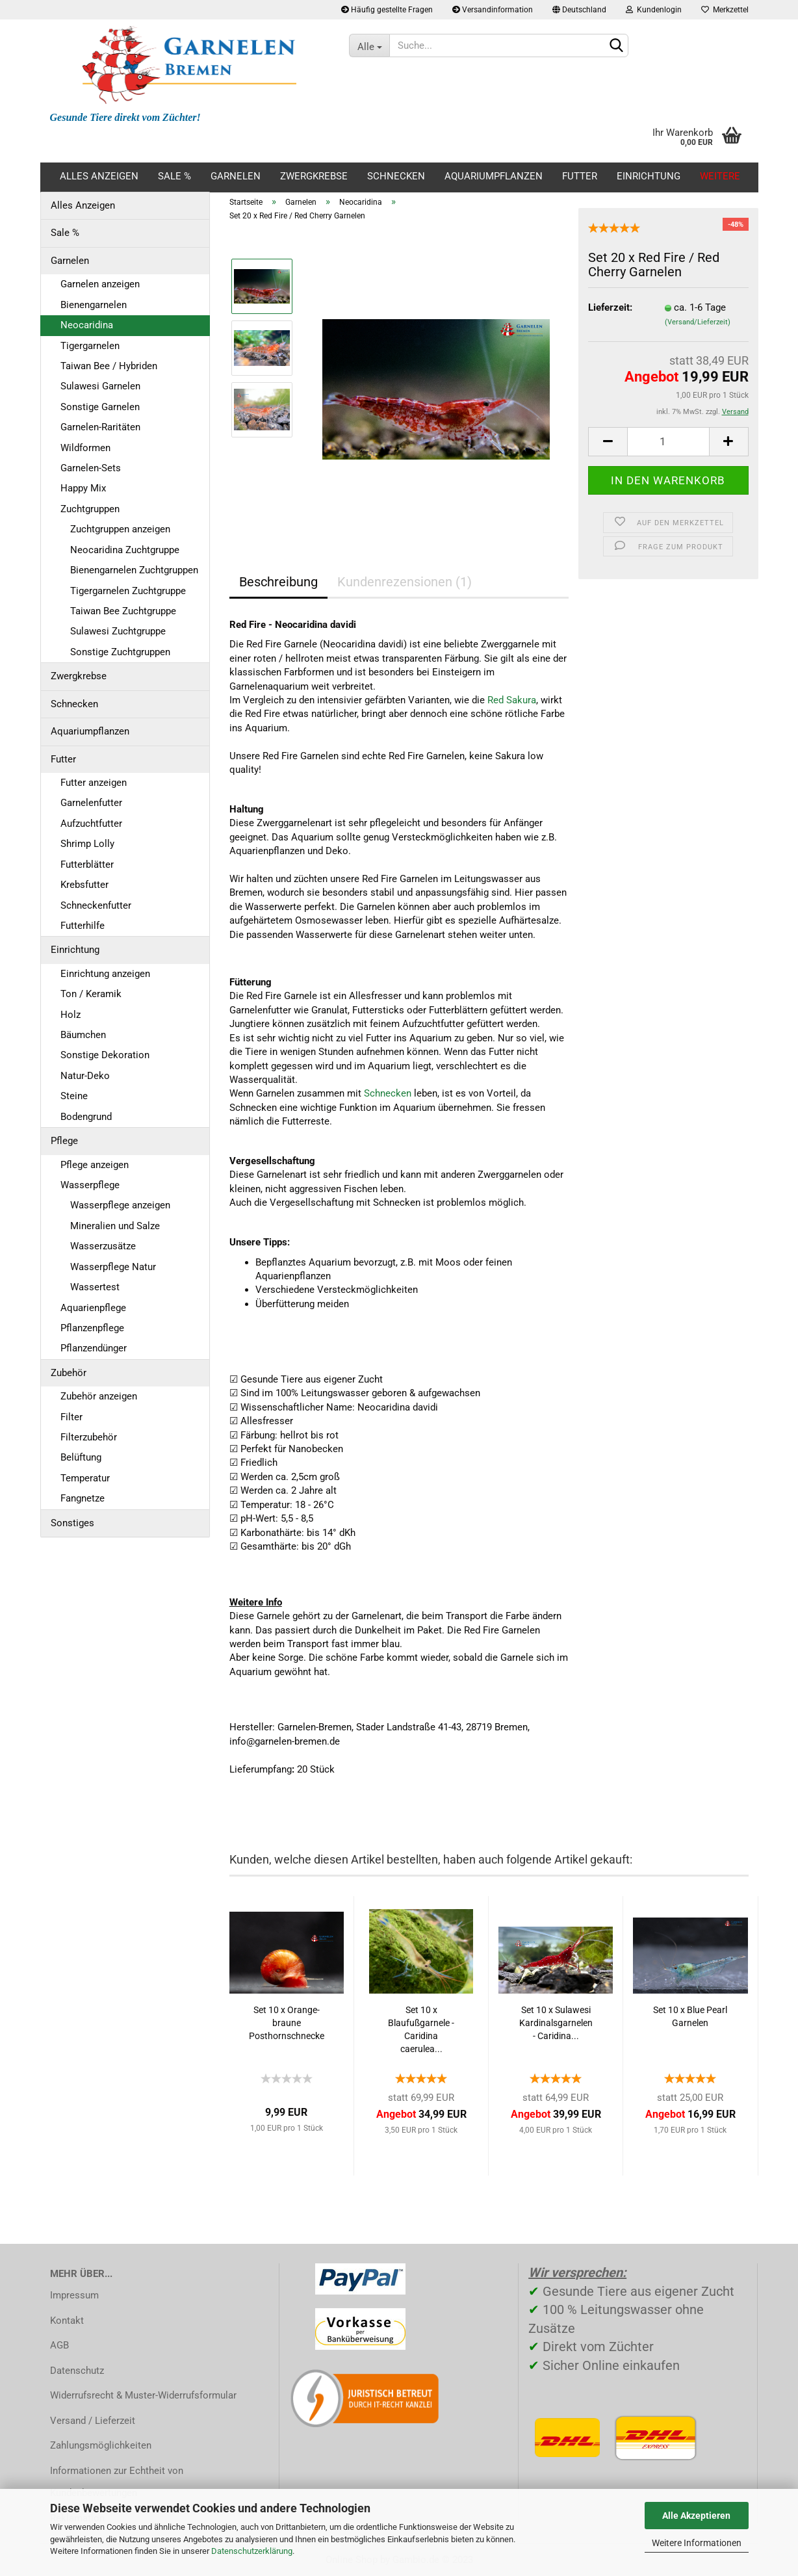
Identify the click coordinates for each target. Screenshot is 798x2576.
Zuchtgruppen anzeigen (120, 529)
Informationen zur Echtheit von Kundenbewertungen (116, 2482)
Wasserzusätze (103, 1246)
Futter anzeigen (93, 782)
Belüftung (80, 1457)
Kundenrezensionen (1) (404, 582)
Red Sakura (511, 700)
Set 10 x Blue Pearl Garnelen (690, 2016)
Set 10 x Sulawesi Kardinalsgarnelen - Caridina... (556, 2023)
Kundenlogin (654, 9)
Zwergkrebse (314, 176)
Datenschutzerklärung (251, 2551)
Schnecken (396, 176)
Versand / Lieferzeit (92, 2420)
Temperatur (85, 1478)
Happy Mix (83, 488)
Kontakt (67, 2320)
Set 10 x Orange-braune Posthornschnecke (286, 2023)
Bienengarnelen (93, 305)
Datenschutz (77, 2370)
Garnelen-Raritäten (100, 427)
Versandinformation (492, 9)
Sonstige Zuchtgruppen (120, 652)
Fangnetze (82, 1498)
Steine (74, 1096)
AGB (59, 2345)
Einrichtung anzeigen (105, 974)
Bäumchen (83, 1035)
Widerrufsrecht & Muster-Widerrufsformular (143, 2395)
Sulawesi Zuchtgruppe (118, 631)
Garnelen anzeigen (100, 284)
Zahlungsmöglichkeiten (100, 2445)
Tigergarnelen (90, 346)
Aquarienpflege (93, 1308)
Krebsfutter (84, 885)
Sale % (174, 176)
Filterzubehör (88, 1437)
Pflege (64, 1141)
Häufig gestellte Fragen (387, 9)
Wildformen (85, 448)
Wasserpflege (90, 1185)
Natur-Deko (85, 1076)
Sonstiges (72, 1523)
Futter (579, 176)
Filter (71, 1417)
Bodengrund (86, 1117)
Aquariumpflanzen (493, 176)
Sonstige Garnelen (100, 407)
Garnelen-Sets (90, 468)
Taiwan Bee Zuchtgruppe (123, 611)
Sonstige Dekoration (104, 1055)
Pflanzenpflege (92, 1328)
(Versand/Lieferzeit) (697, 322)
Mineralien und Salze (115, 1226)
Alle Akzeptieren (696, 2515)
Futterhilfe (82, 925)
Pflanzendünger (93, 1348)
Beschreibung (278, 582)
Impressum (74, 2295)
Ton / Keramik (91, 994)
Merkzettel (725, 9)
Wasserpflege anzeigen (120, 1205)
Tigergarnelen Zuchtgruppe (128, 591)
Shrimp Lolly (87, 844)
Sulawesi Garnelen (100, 386)
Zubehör (68, 1373)
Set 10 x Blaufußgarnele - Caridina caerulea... (421, 2029)
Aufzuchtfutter (91, 823)
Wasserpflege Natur (113, 1267)
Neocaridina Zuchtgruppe (124, 550)
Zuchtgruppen (90, 509)
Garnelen (236, 176)
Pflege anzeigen (94, 1165)
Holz (70, 1015)
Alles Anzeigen (99, 176)
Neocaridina (86, 325)
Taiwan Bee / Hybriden (108, 366)
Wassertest (95, 1287)
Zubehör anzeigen (98, 1396)
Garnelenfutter (91, 803)
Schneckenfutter (95, 905)
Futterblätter (87, 864)
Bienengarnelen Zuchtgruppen (134, 570)
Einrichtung (648, 176)
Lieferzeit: (610, 307)
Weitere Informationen (696, 2543)
